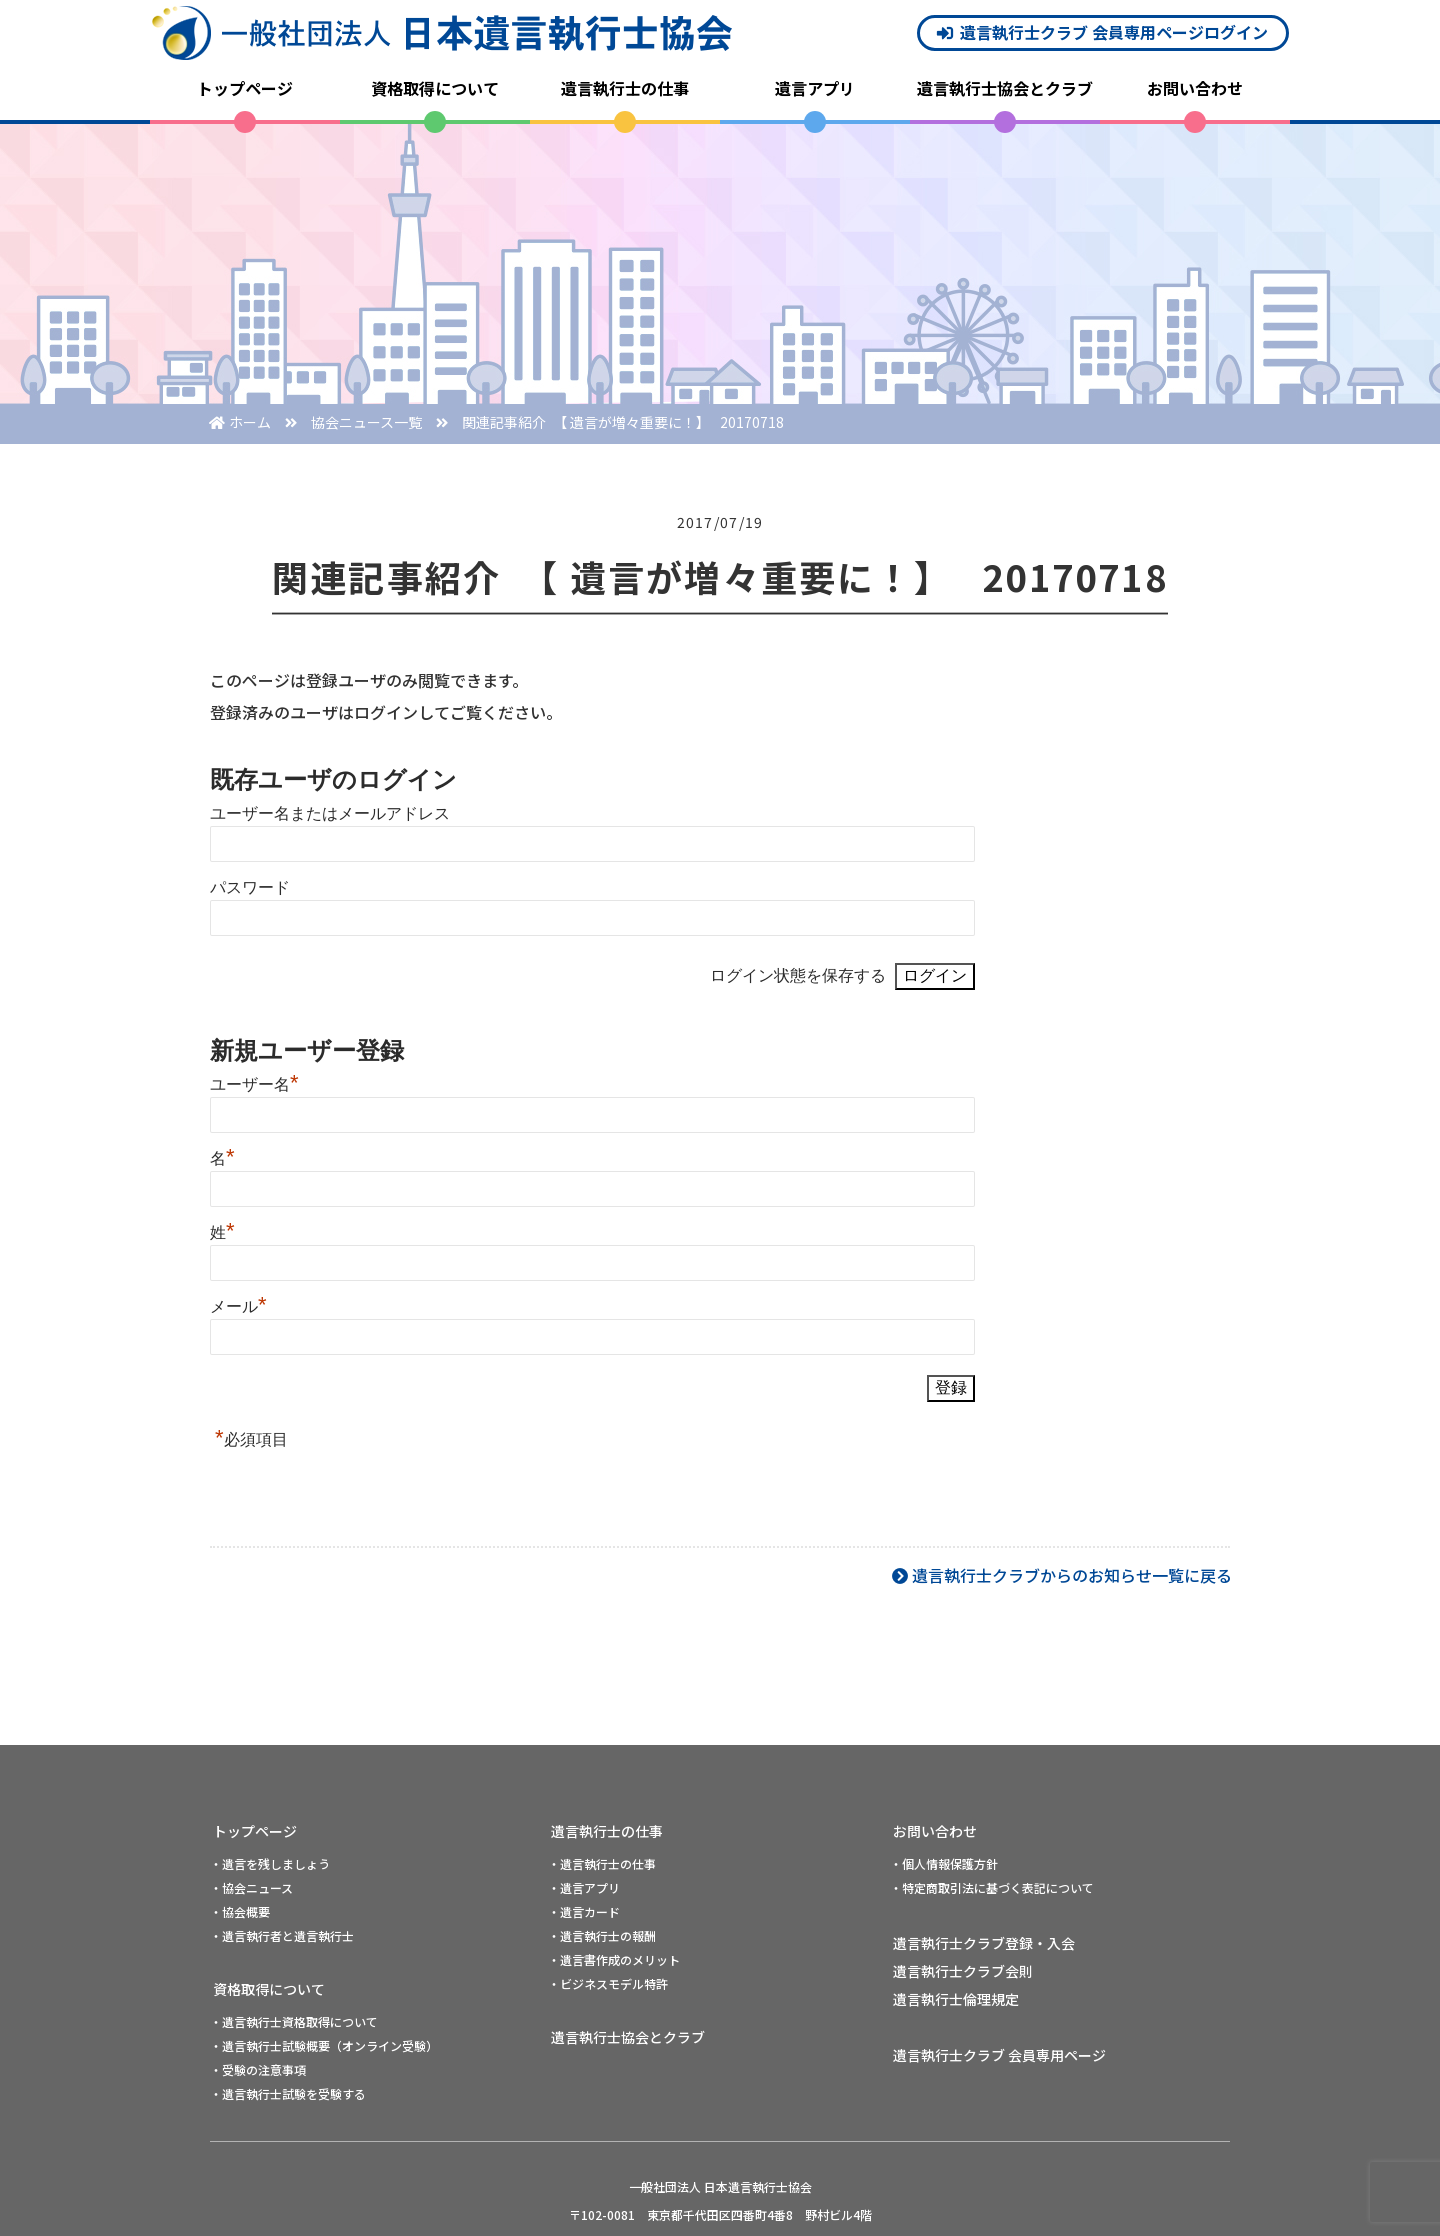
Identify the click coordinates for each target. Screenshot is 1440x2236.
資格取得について (435, 88)
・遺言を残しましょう (270, 1863)
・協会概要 (240, 1911)
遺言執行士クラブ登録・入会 (984, 1943)
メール (238, 1306)
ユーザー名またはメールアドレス (330, 813)
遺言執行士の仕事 (625, 88)
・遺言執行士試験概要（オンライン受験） (324, 2045)
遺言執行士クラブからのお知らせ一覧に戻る (1072, 1575)
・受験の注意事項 (258, 2069)
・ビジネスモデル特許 (608, 1983)
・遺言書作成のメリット (614, 1959)
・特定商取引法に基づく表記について (992, 1887)
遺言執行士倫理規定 (956, 1999)
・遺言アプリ (584, 1887)
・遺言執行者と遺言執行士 (282, 1935)
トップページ (245, 88)
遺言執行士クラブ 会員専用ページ (999, 2055)
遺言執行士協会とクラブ (1005, 88)
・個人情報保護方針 (944, 1863)
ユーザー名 (254, 1084)
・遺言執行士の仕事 (602, 1863)
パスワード (250, 887)
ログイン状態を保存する (798, 975)
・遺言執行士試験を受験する (288, 2093)
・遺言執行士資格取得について (294, 2021)
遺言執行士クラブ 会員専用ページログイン (1114, 32)
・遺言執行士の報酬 (602, 1935)
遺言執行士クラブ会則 (963, 1971)
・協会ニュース (251, 1887)
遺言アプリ (815, 88)
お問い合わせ (1195, 88)
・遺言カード (584, 1911)
